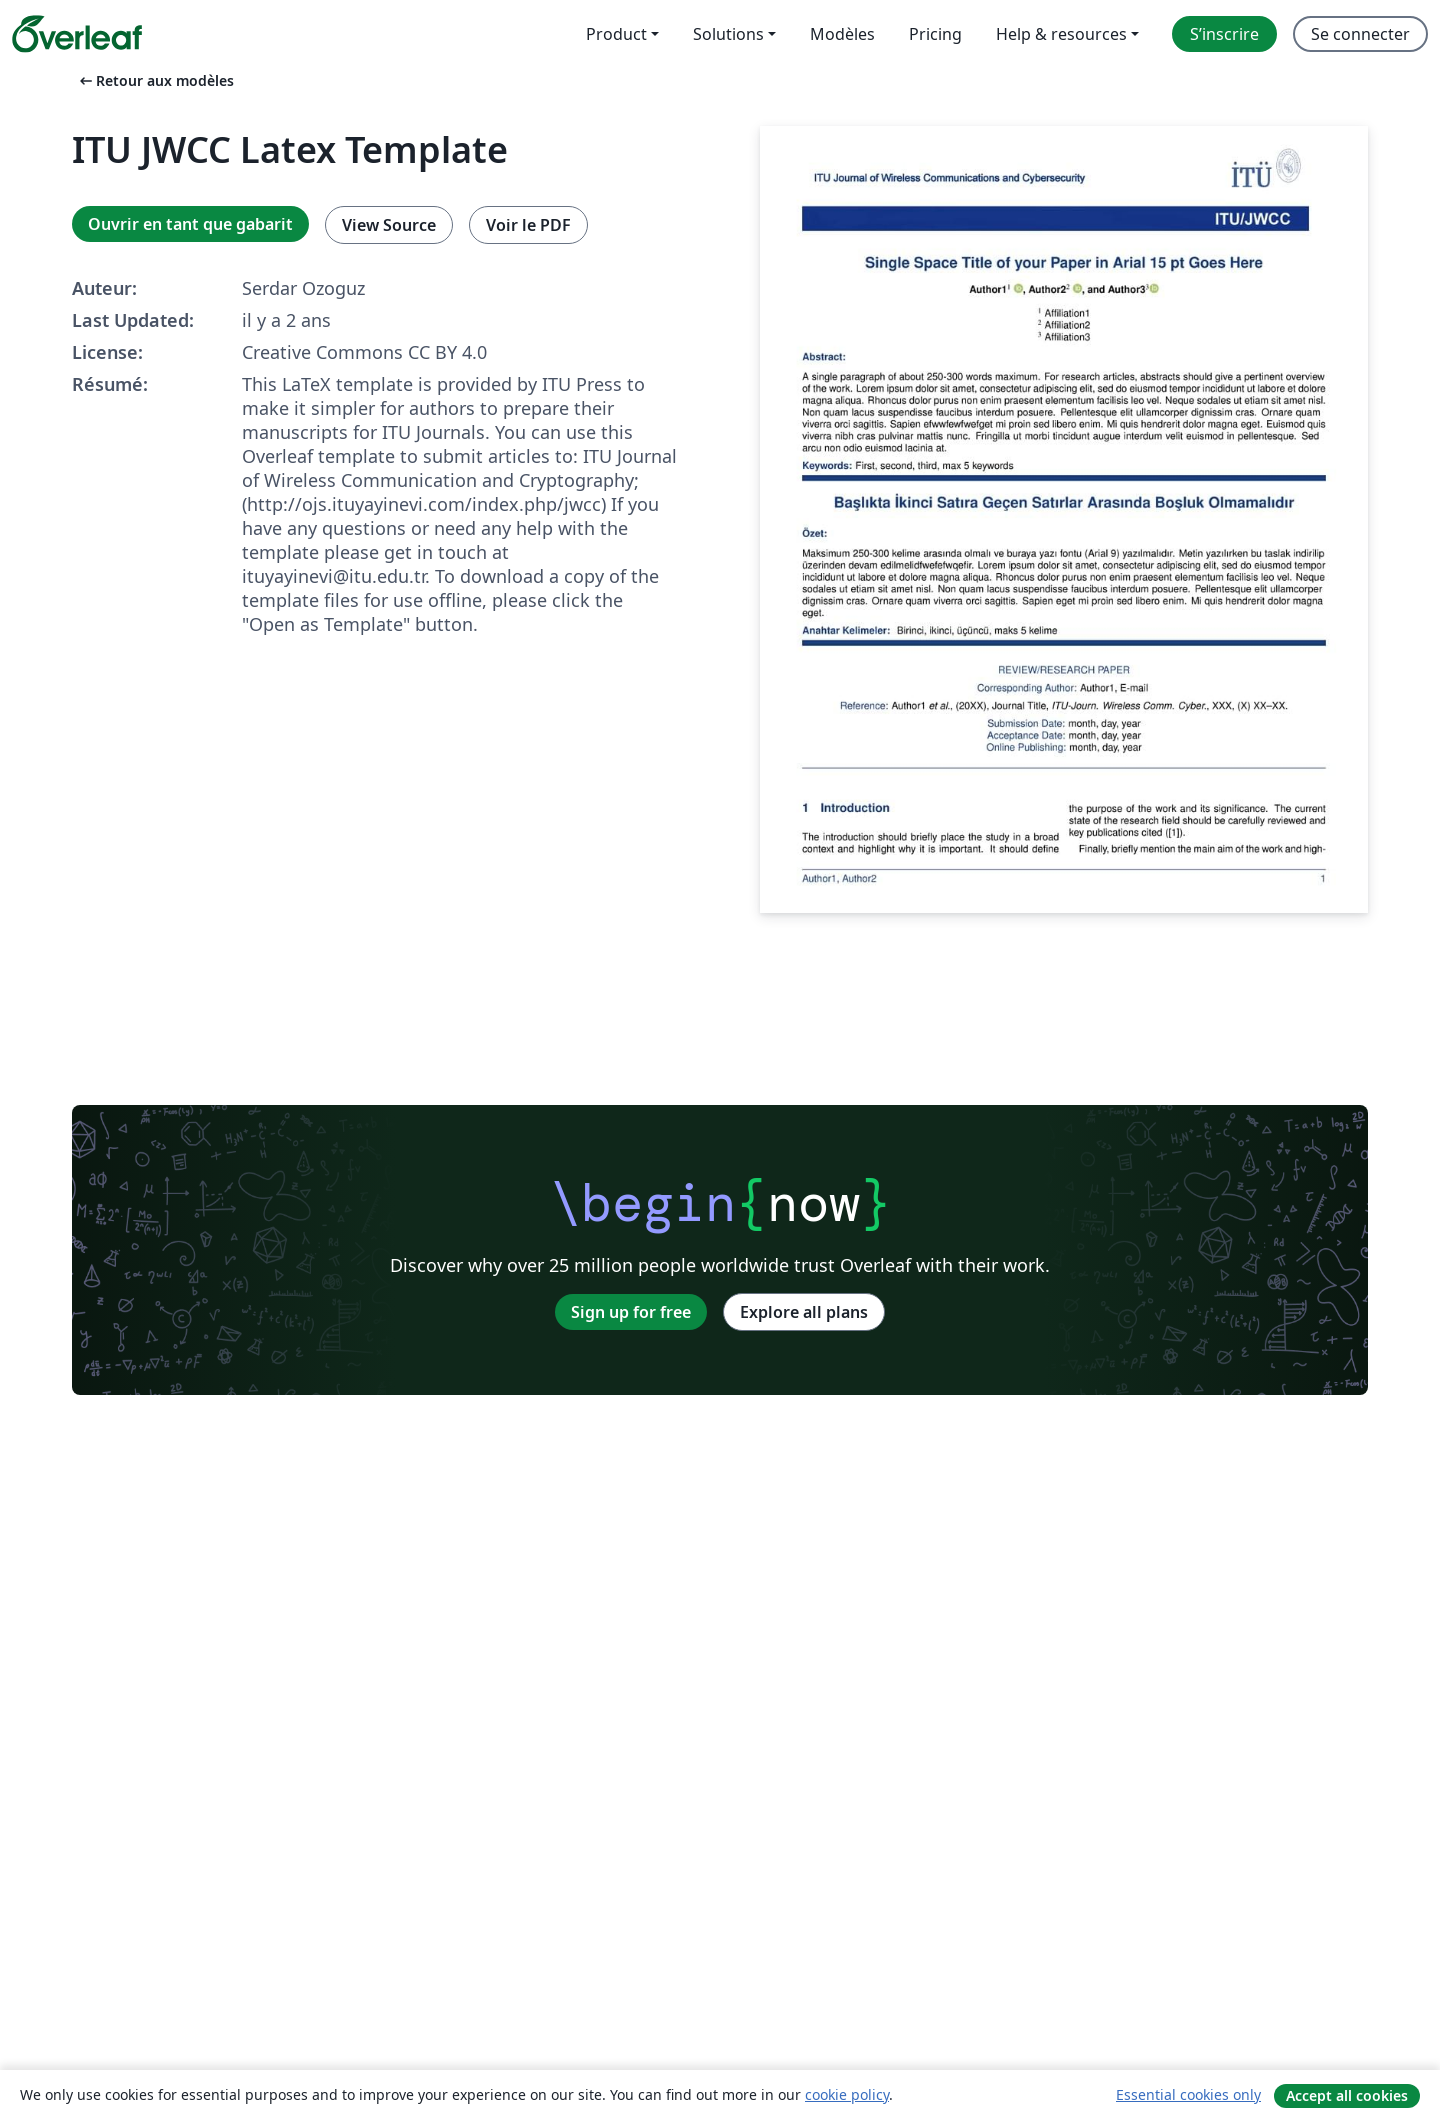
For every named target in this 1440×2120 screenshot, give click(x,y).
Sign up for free (631, 1312)
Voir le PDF (528, 225)
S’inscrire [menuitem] (1224, 34)
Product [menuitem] (616, 34)
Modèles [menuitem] (842, 34)
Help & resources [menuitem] (1061, 34)
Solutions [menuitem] (728, 34)
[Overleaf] (77, 34)
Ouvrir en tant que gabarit (190, 224)
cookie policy (847, 2094)
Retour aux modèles (155, 80)
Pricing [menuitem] (935, 34)
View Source (389, 225)
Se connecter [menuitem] (1360, 34)
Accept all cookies (1347, 2095)
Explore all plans (804, 1312)
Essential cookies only (1188, 2094)
